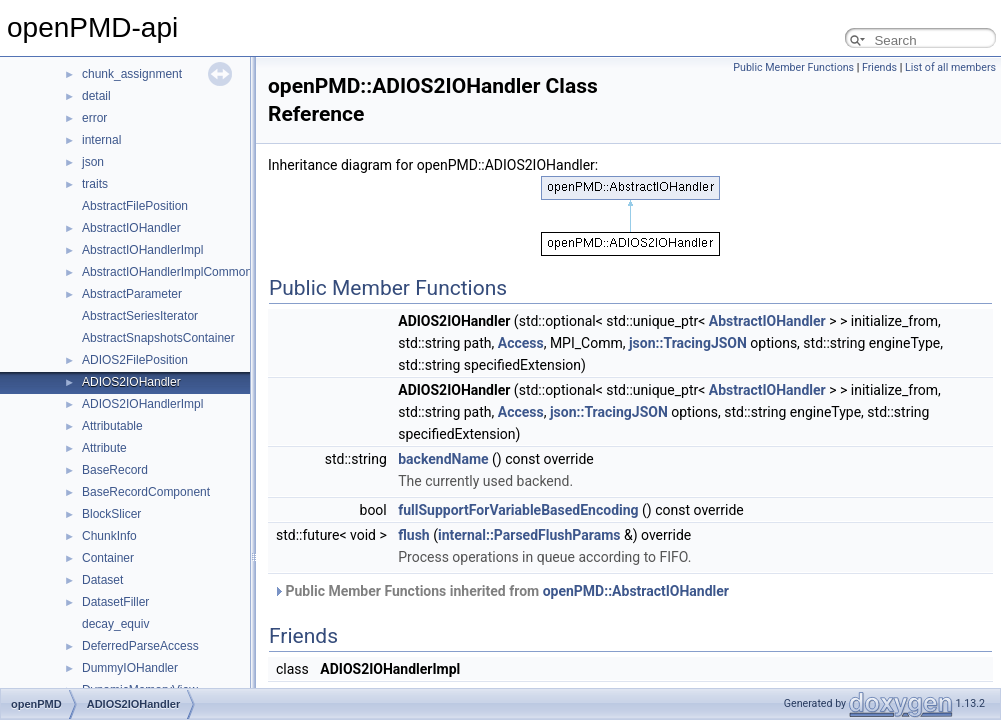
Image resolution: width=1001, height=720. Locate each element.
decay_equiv (115, 624)
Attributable (112, 426)
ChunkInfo (109, 536)
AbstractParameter (132, 294)
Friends (879, 67)
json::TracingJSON (688, 343)
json (93, 162)
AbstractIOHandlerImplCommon (167, 272)
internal (101, 140)
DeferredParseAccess (140, 646)
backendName (443, 459)
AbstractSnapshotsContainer (158, 338)
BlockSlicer (111, 514)
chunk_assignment (132, 74)
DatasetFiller (115, 602)
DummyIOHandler (130, 668)
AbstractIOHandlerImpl (142, 250)
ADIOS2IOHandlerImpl (142, 404)
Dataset (102, 580)
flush (413, 535)
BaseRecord (115, 470)
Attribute (104, 448)
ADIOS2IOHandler (131, 382)
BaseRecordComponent (146, 492)
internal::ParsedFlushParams (529, 535)
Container (108, 558)
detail (96, 96)
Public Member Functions (793, 67)
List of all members (950, 67)
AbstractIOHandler (131, 228)
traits (95, 184)
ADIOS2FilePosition (135, 360)
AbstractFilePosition (135, 206)
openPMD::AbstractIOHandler (636, 591)
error (94, 118)
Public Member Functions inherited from (501, 591)
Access (521, 343)
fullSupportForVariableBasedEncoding (518, 510)
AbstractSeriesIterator (140, 316)
